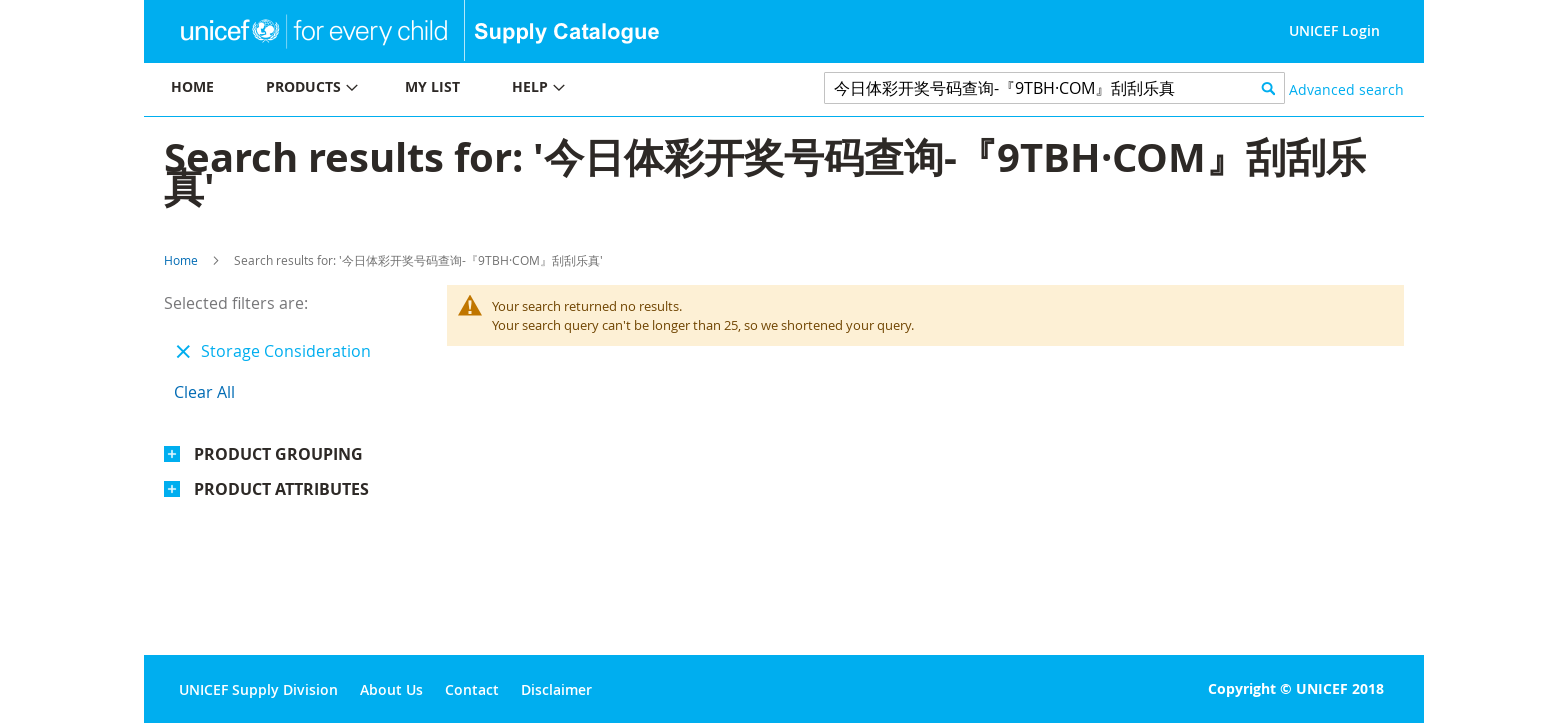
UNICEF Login (1334, 30)
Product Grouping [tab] (278, 454)
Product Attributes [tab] (281, 489)
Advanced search (1346, 89)
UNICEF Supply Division (258, 689)
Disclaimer (556, 689)
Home (181, 260)
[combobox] (1054, 88)
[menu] (464, 89)
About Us (391, 689)
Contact (472, 689)
